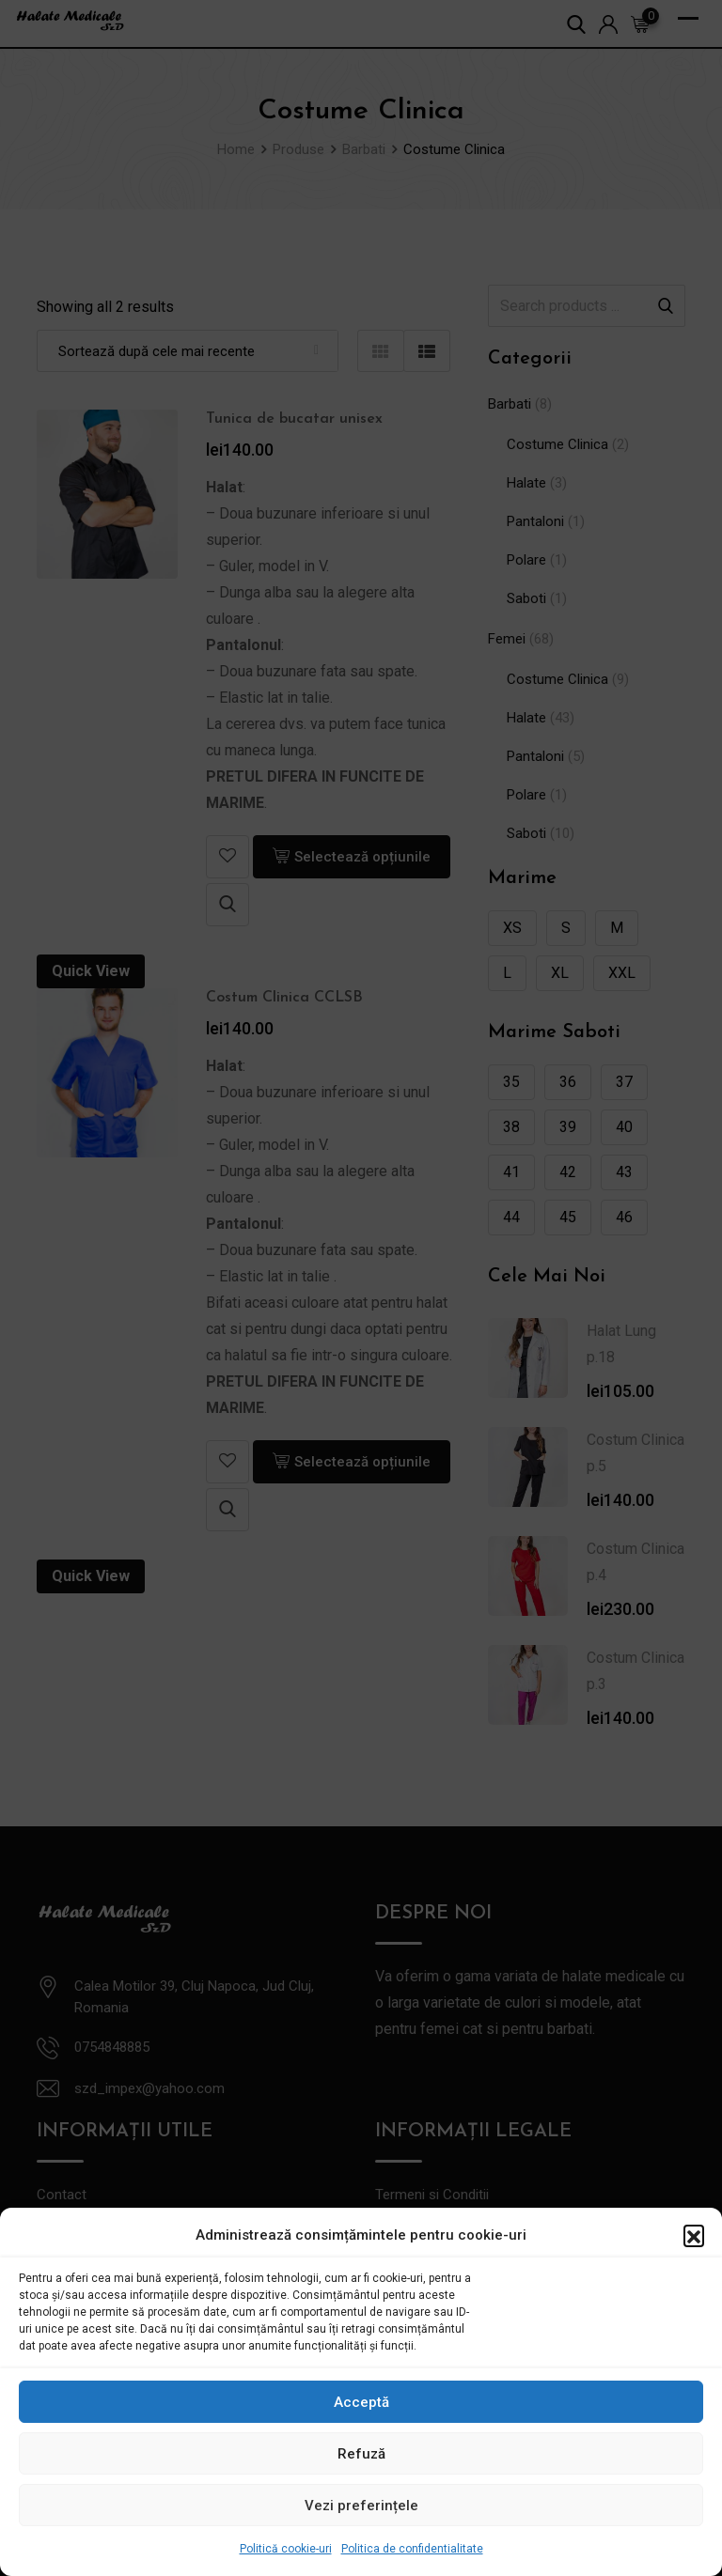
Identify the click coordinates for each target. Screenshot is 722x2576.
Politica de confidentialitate (412, 2548)
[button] (693, 2235)
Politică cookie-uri (286, 2548)
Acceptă (361, 2402)
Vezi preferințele (361, 2505)
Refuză (361, 2453)
